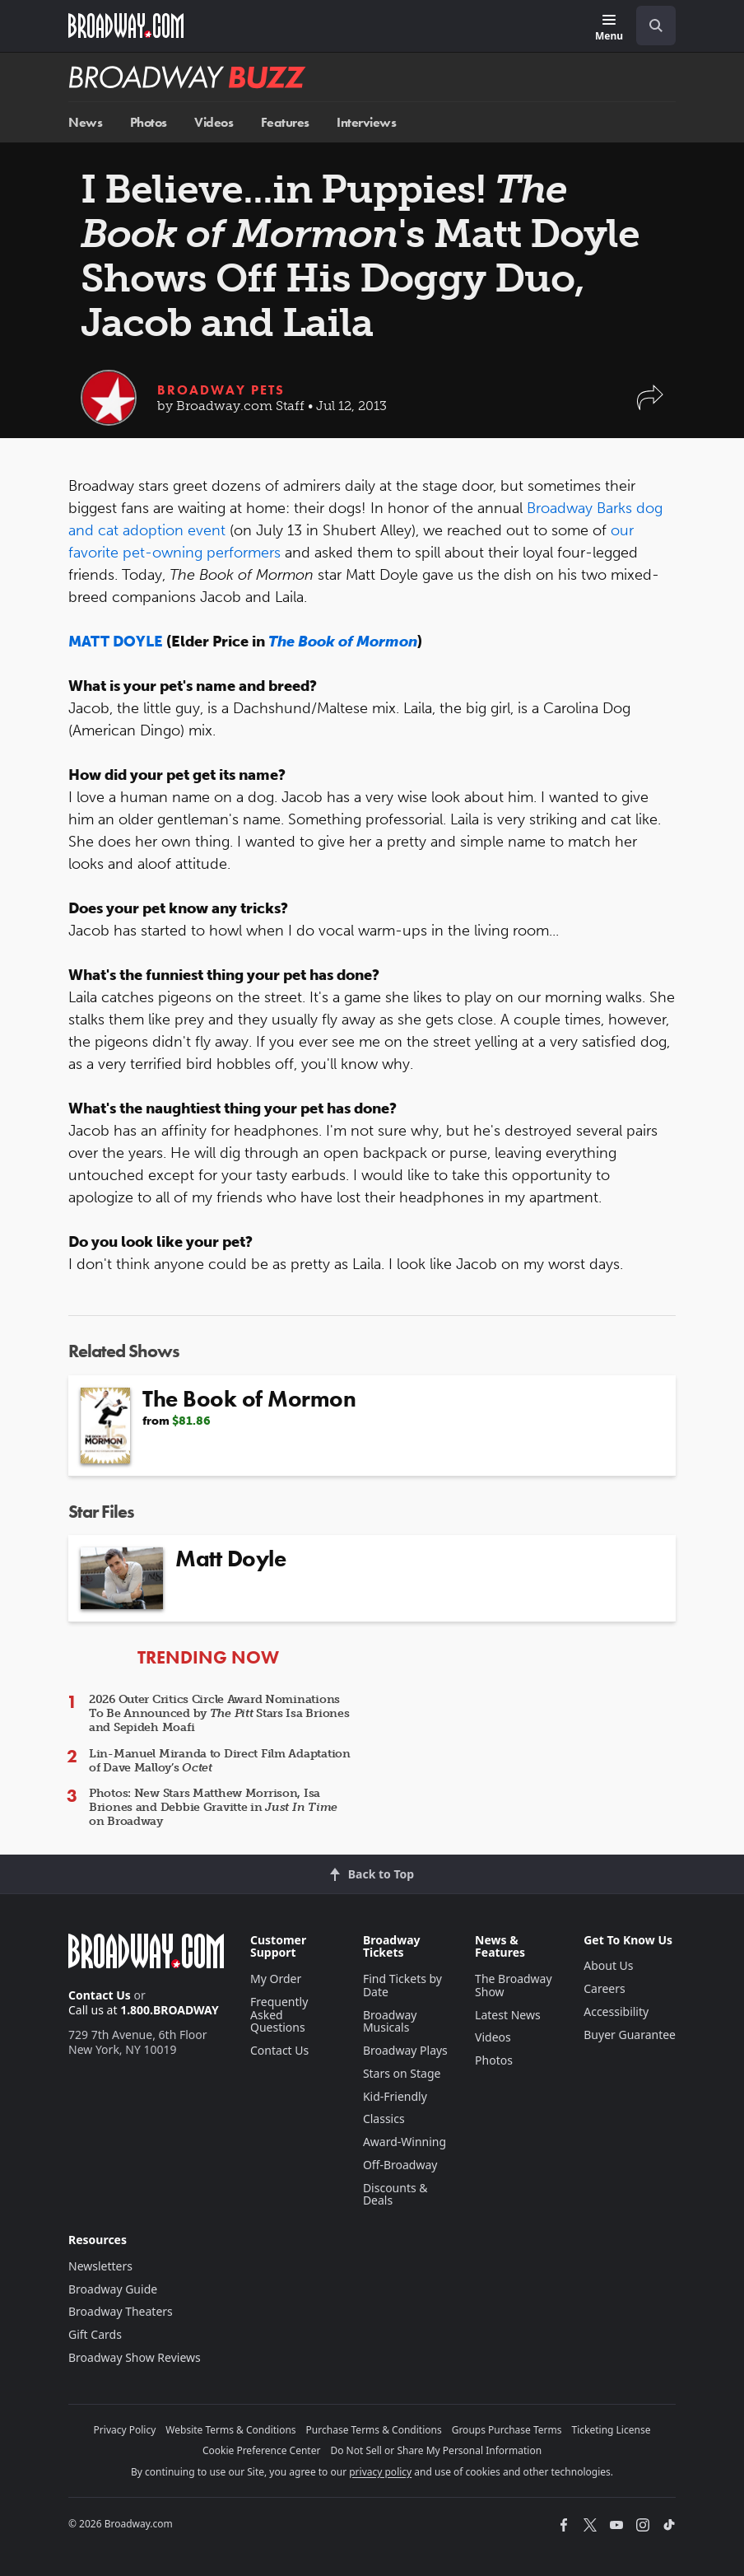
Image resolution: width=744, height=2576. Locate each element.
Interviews (366, 122)
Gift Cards (95, 2334)
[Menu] (609, 28)
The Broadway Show (513, 1985)
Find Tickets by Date (402, 1985)
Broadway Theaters (120, 2311)
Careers (604, 1988)
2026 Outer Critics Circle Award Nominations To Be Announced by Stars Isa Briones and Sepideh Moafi (219, 1713)
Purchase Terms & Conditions (374, 2430)
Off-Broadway (400, 2164)
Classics (384, 2118)
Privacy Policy (125, 2430)
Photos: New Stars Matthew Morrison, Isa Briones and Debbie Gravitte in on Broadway (213, 1807)
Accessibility (616, 2011)
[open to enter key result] (656, 25)
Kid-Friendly (395, 2096)
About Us (608, 1965)
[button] (650, 405)
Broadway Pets (221, 390)
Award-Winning (404, 2141)
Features (285, 122)
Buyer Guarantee (630, 2034)
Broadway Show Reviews (134, 2357)
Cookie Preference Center (261, 2450)
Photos (148, 122)
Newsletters (100, 2266)
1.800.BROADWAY (169, 2010)
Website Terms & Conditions (230, 2430)
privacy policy (380, 2472)
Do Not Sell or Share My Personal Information (436, 2450)
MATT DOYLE (115, 641)
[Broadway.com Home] (126, 25)
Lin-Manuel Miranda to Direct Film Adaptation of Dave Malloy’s (220, 1761)
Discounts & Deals (395, 2194)
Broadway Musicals (390, 2021)
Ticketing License (611, 2430)
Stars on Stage (402, 2073)
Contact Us (99, 1995)
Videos (213, 122)
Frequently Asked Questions (279, 2015)
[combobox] (649, 25)
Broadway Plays (405, 2050)
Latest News (508, 2015)
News (85, 122)
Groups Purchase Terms (507, 2430)
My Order (275, 1978)
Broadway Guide (112, 2289)
